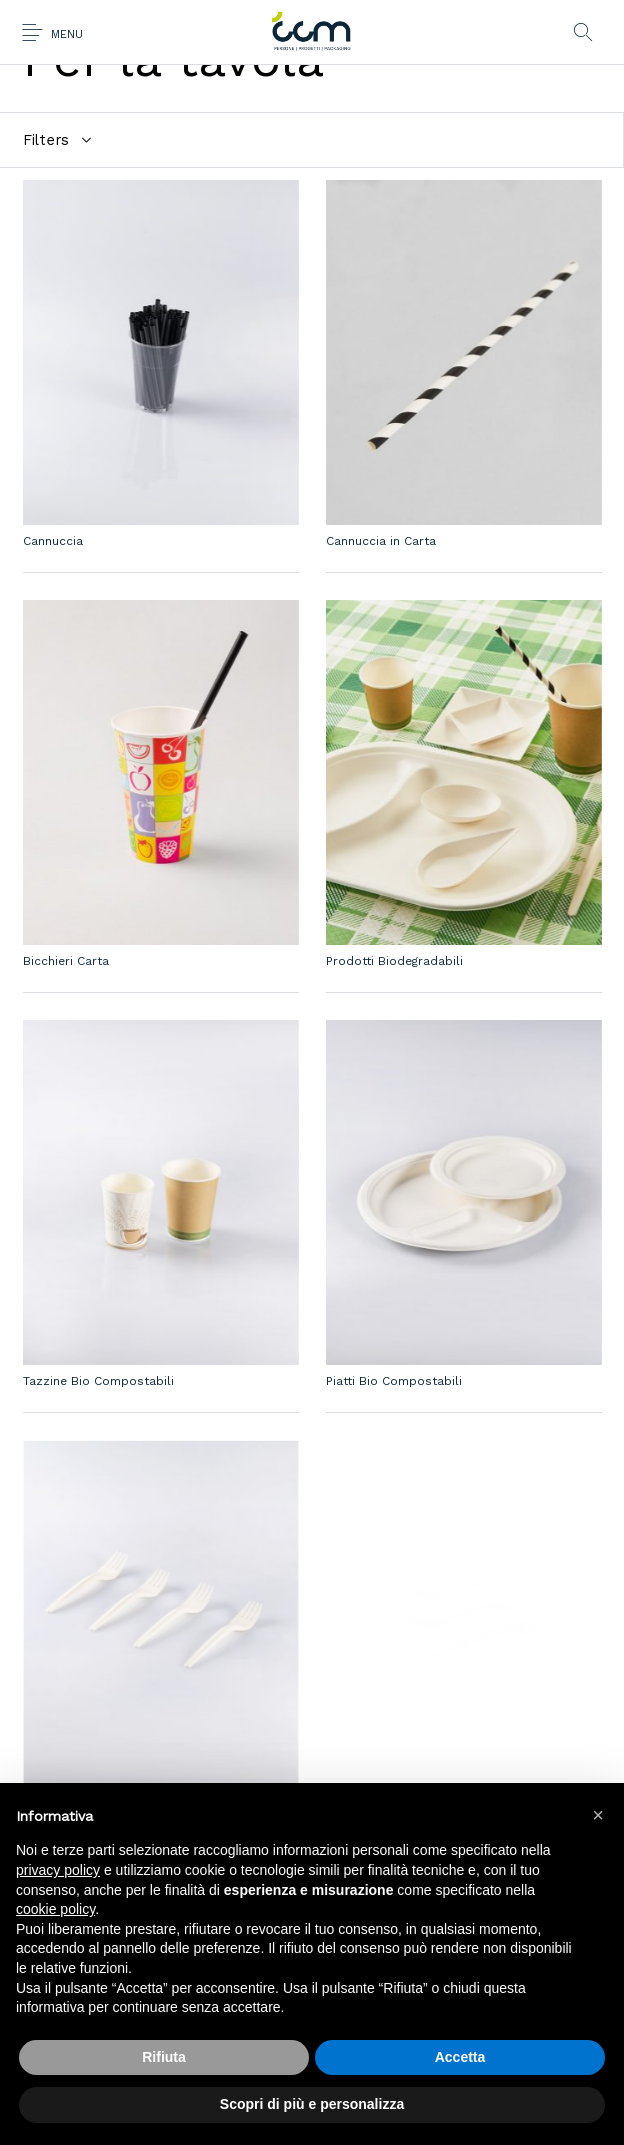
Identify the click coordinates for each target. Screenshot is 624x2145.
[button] (598, 1815)
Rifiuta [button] (164, 2057)
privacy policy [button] (58, 1870)
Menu (67, 34)
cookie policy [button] (55, 1909)
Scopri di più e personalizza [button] (312, 2104)
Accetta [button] (460, 2057)
